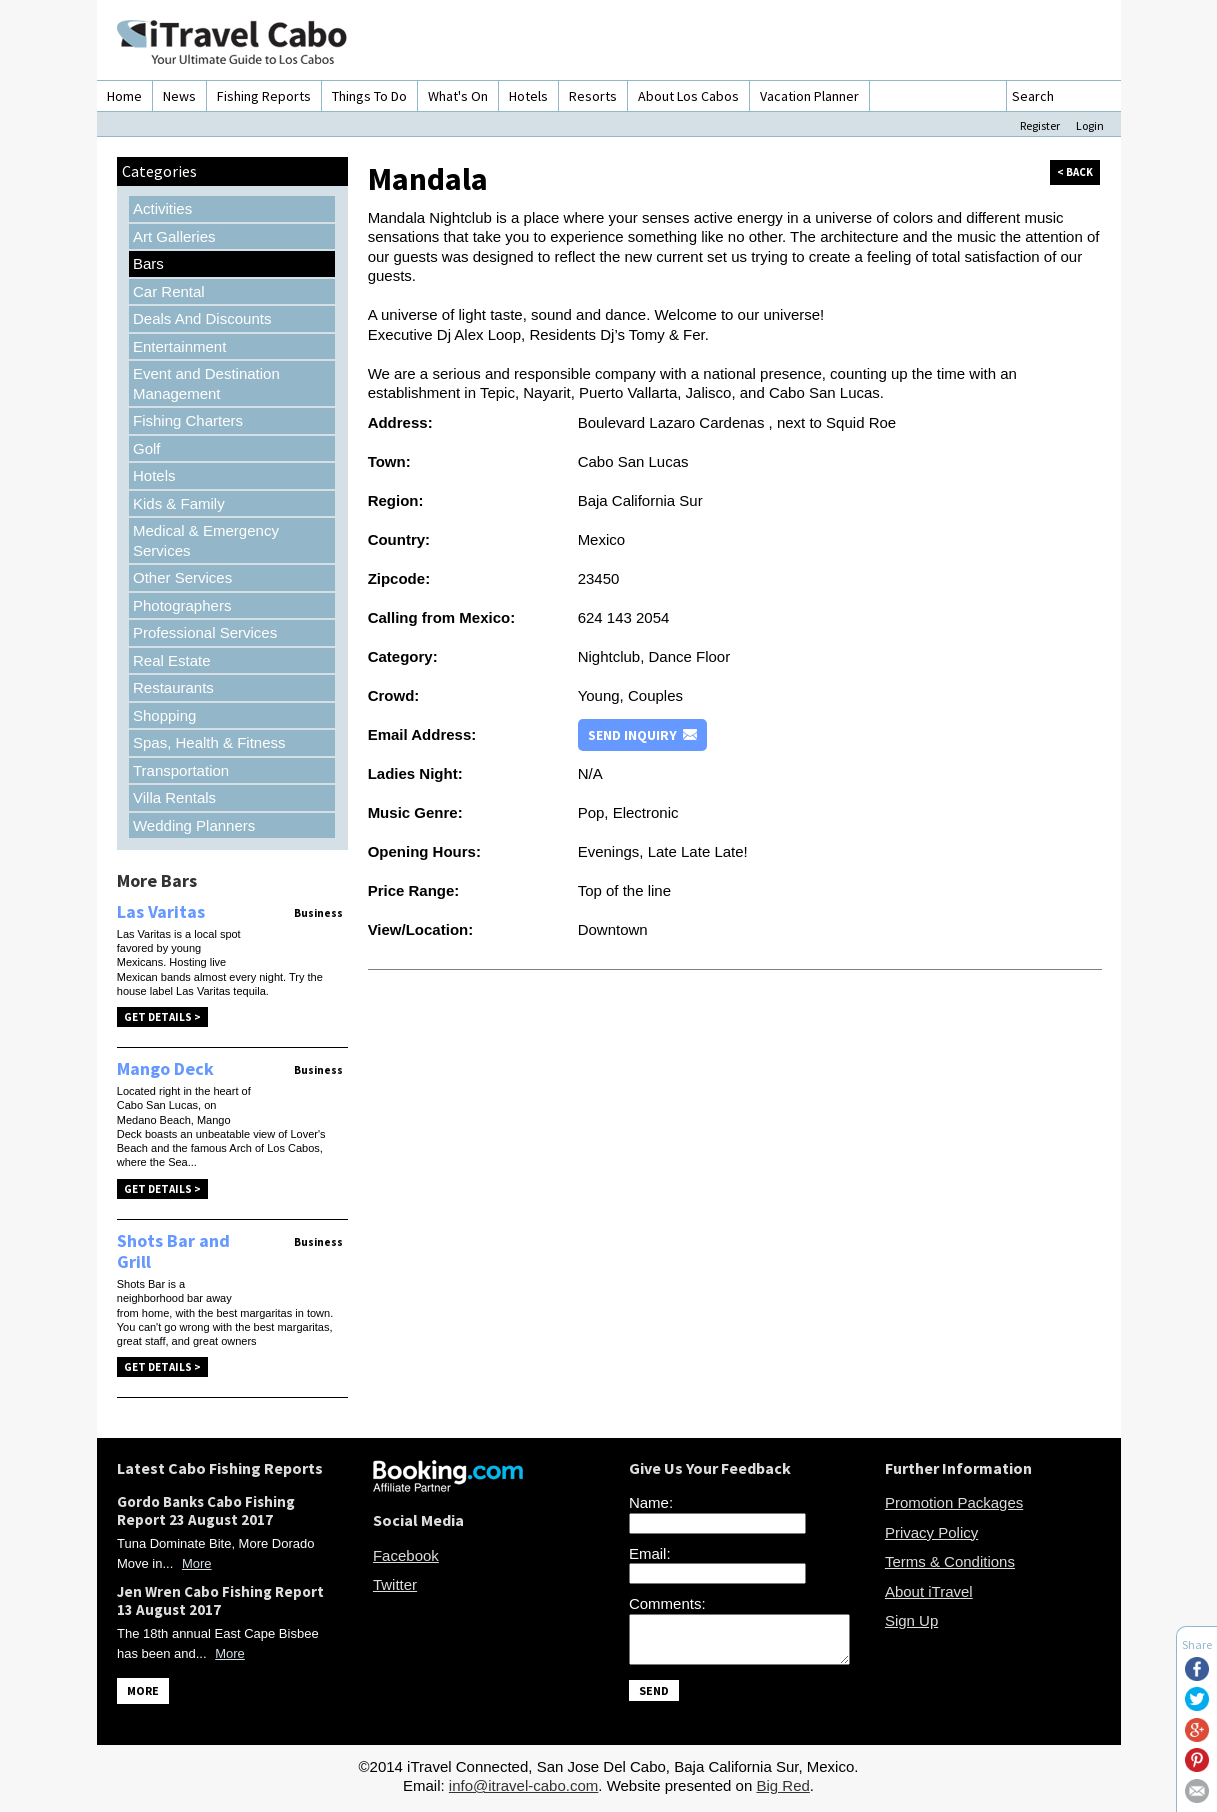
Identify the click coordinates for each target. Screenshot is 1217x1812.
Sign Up (911, 1620)
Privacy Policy (931, 1532)
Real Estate (172, 660)
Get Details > (162, 1017)
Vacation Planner (809, 96)
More (197, 1563)
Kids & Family (179, 503)
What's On (458, 96)
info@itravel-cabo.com (523, 1791)
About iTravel (929, 1591)
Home (124, 96)
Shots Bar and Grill (173, 1251)
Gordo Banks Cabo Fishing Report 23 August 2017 (206, 1510)
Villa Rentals (174, 797)
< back (1075, 172)
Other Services (182, 577)
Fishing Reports (264, 96)
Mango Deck (165, 1068)
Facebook (406, 1555)
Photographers (182, 605)
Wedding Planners (194, 825)
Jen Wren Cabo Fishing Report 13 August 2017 (220, 1600)
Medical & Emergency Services (206, 540)
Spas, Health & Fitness (209, 742)
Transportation (181, 770)
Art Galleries (174, 236)
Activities (162, 208)
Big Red (782, 1791)
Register (1040, 125)
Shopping (164, 715)
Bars (148, 263)
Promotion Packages (954, 1502)
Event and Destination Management (206, 383)
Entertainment (179, 346)
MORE (143, 1690)
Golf (147, 448)
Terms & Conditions (950, 1561)
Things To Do (369, 96)
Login (1090, 125)
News (179, 96)
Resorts (593, 96)
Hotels (528, 96)
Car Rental (169, 291)
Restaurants (173, 687)
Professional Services (205, 632)
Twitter (395, 1584)
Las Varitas (161, 911)
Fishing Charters (188, 420)
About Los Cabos (688, 96)
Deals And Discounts (202, 318)
